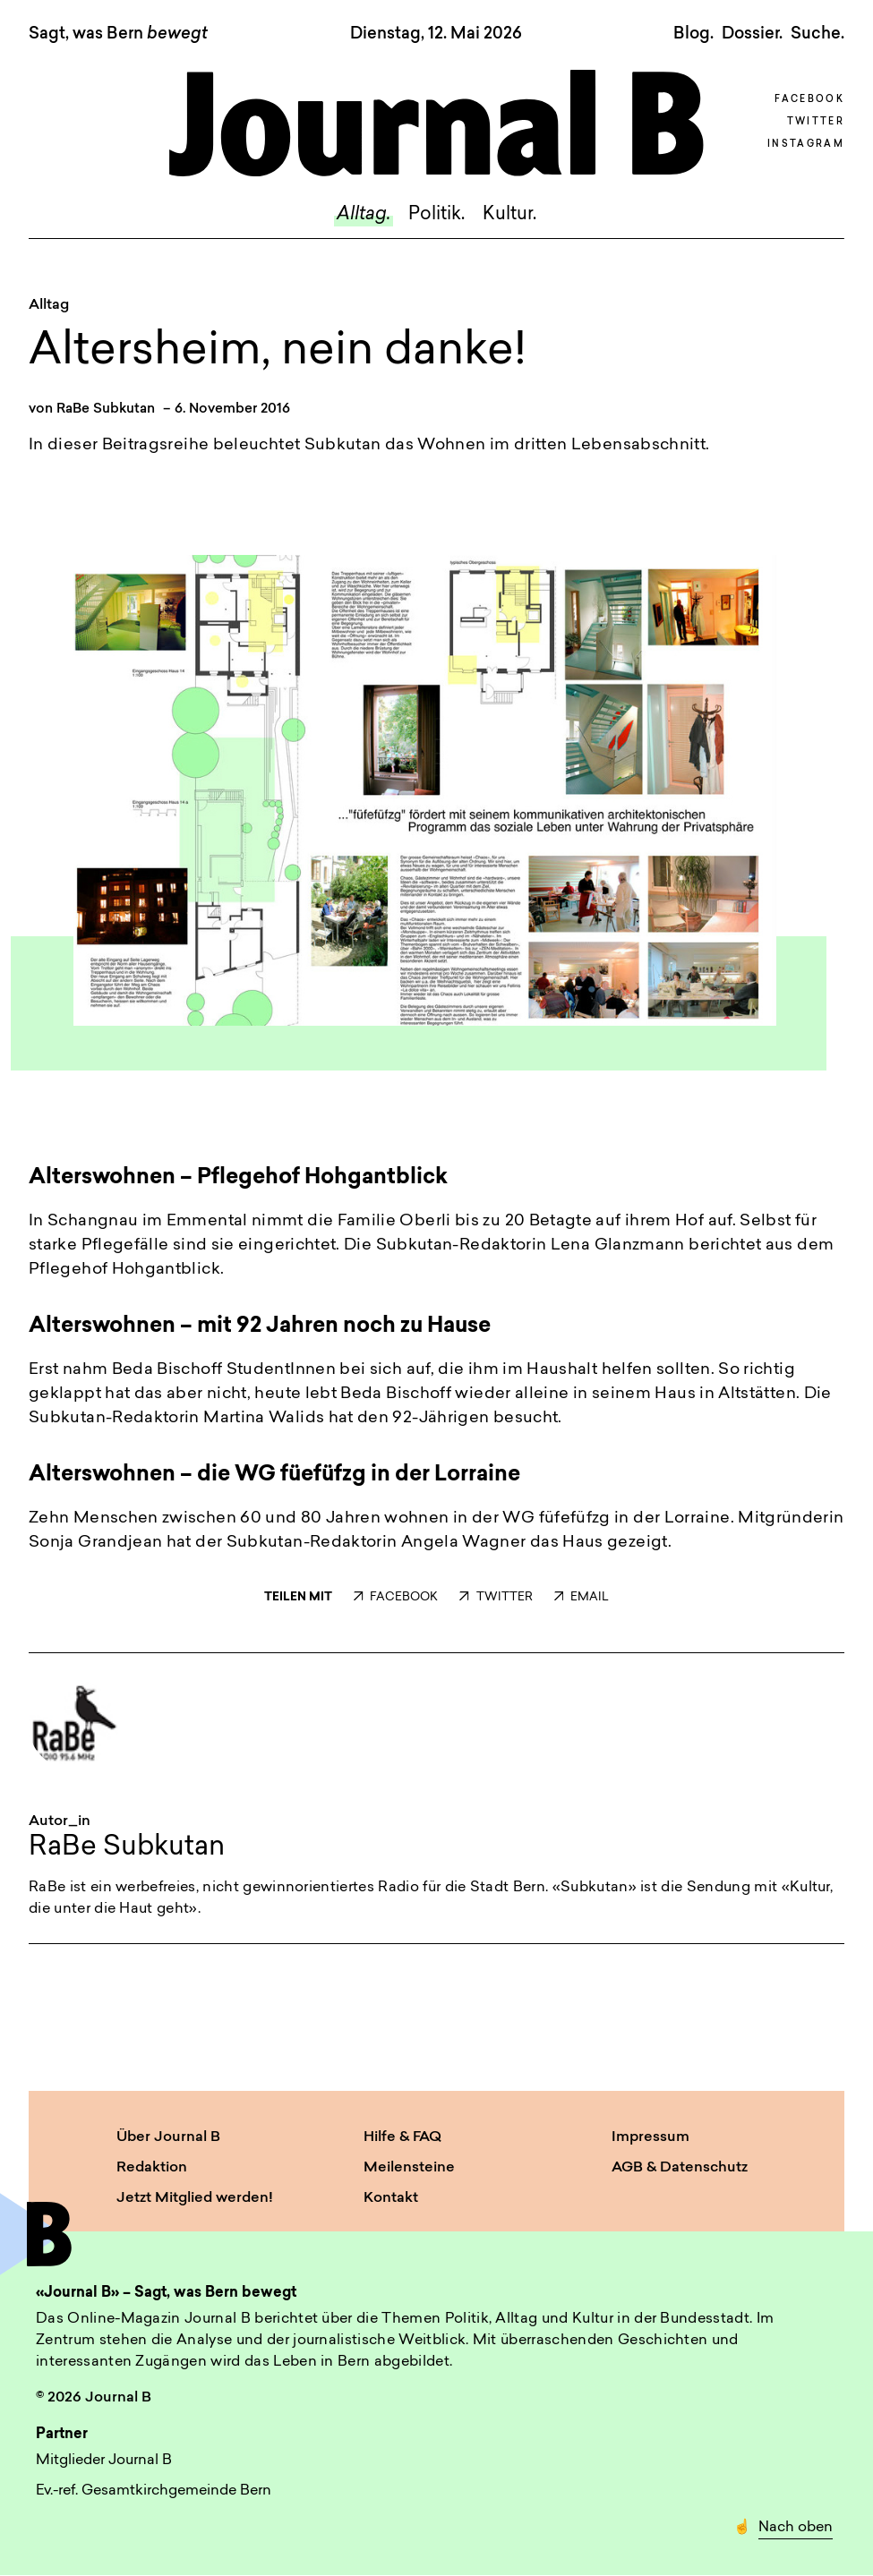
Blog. (693, 34)
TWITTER (495, 1597)
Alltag (49, 305)
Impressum (650, 2137)
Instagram (805, 144)
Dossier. (752, 34)
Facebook (809, 100)
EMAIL (581, 1597)
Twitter (815, 122)
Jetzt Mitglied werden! (194, 2198)
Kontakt (391, 2198)
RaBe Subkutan (105, 409)
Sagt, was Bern (118, 35)
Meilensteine (409, 2168)
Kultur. (509, 215)
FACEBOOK (396, 1597)
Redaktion (151, 2168)
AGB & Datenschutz (680, 2168)
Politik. (436, 215)
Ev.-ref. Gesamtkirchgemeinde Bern (153, 2491)
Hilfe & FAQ (402, 2137)
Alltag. (363, 215)
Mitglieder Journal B (104, 2460)
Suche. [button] (817, 34)
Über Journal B (168, 2137)
